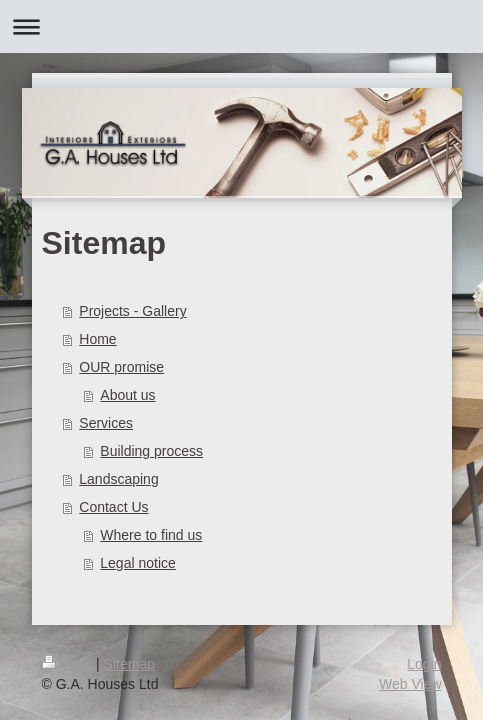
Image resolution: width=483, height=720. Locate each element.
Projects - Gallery (132, 311)
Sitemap (129, 664)
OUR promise (121, 367)
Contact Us (113, 507)
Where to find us (151, 535)
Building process (151, 451)
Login (424, 664)
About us (127, 395)
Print (69, 664)
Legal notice (138, 563)
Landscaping (118, 479)
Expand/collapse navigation (241, 26)
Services (106, 423)
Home (97, 339)
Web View (410, 684)
